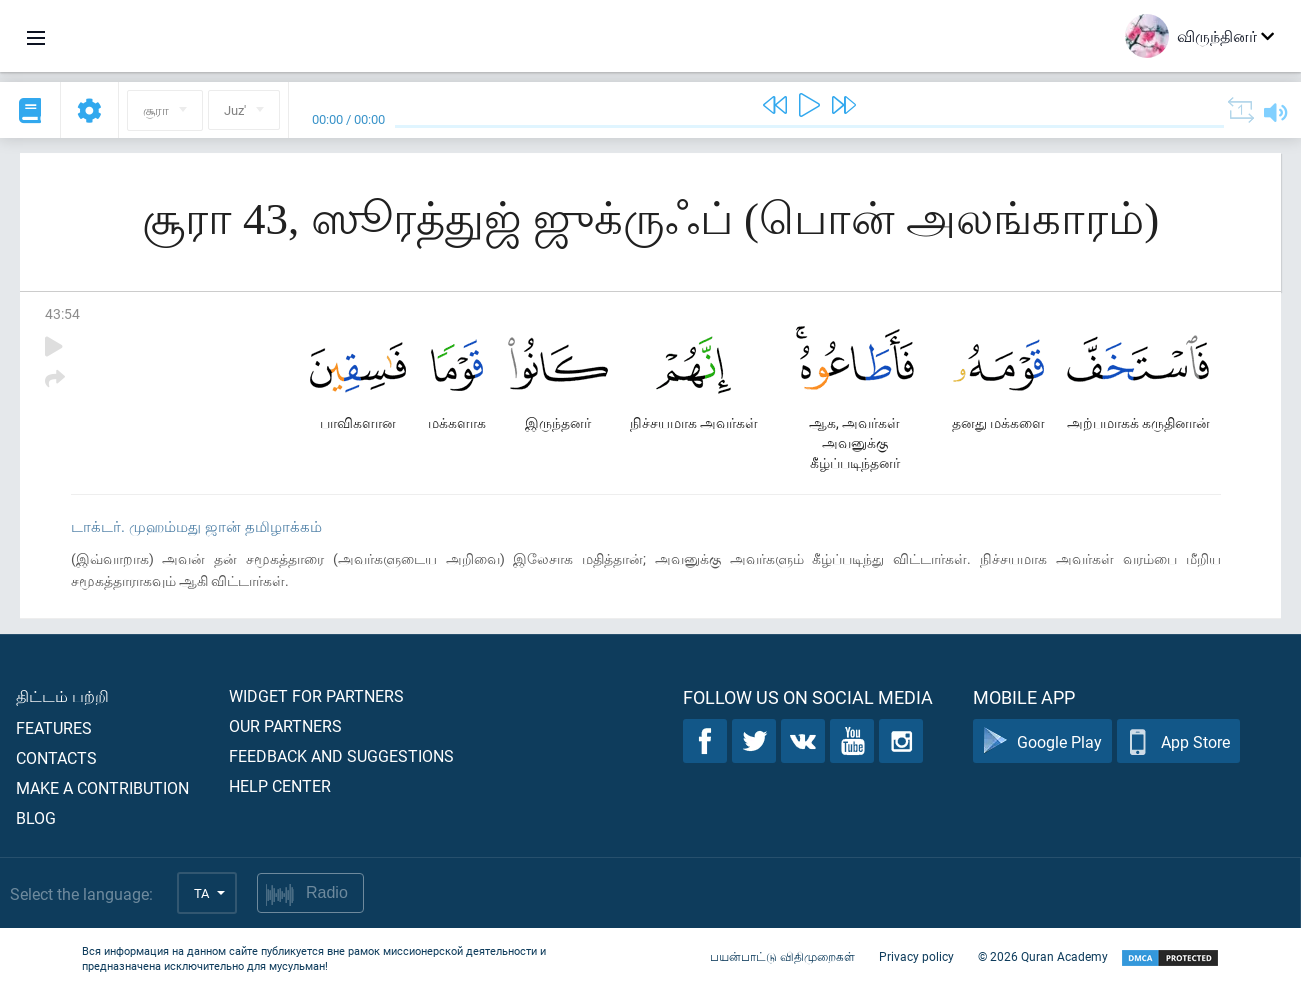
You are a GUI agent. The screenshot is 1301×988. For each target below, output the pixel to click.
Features (54, 727)
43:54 (62, 313)
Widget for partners (316, 695)
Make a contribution (102, 787)
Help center (280, 785)
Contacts (56, 757)
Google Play (1042, 741)
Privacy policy (916, 956)
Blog (36, 817)
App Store (1178, 741)
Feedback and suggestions (341, 755)
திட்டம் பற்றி (62, 695)
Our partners (285, 725)
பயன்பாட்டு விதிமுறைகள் (782, 956)
